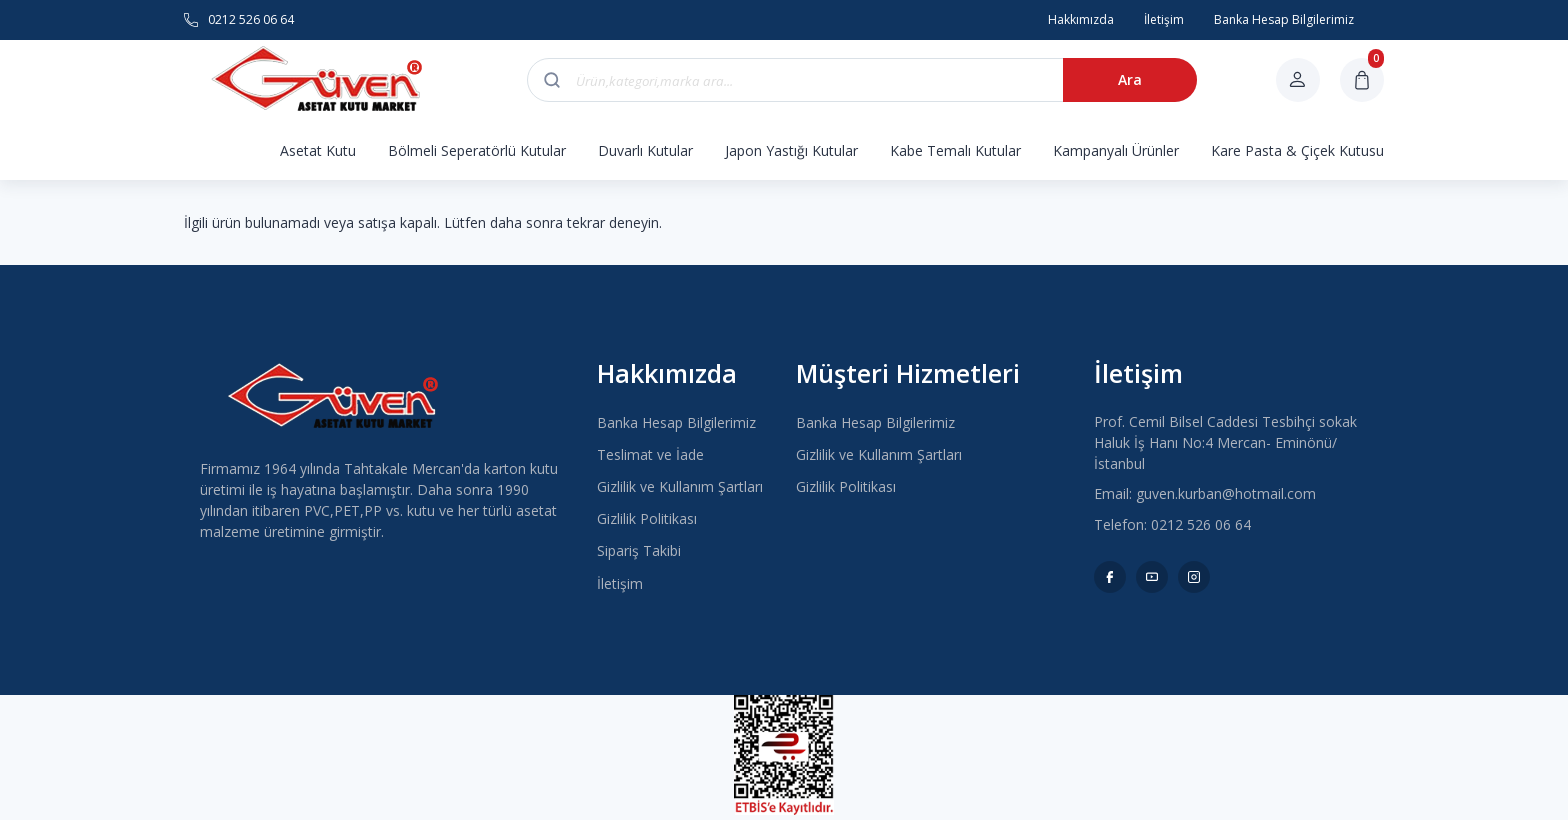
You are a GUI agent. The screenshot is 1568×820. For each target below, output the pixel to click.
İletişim (620, 583)
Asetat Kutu (318, 150)
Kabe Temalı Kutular (955, 150)
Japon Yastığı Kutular (791, 150)
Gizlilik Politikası (647, 518)
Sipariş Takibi (639, 550)
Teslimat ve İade (650, 454)
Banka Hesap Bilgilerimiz (676, 422)
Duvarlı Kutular (645, 150)
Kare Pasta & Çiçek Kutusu (1297, 150)
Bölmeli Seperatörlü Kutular (477, 150)
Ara (1130, 79)
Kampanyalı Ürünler (1116, 150)
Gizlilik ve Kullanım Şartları (680, 486)
